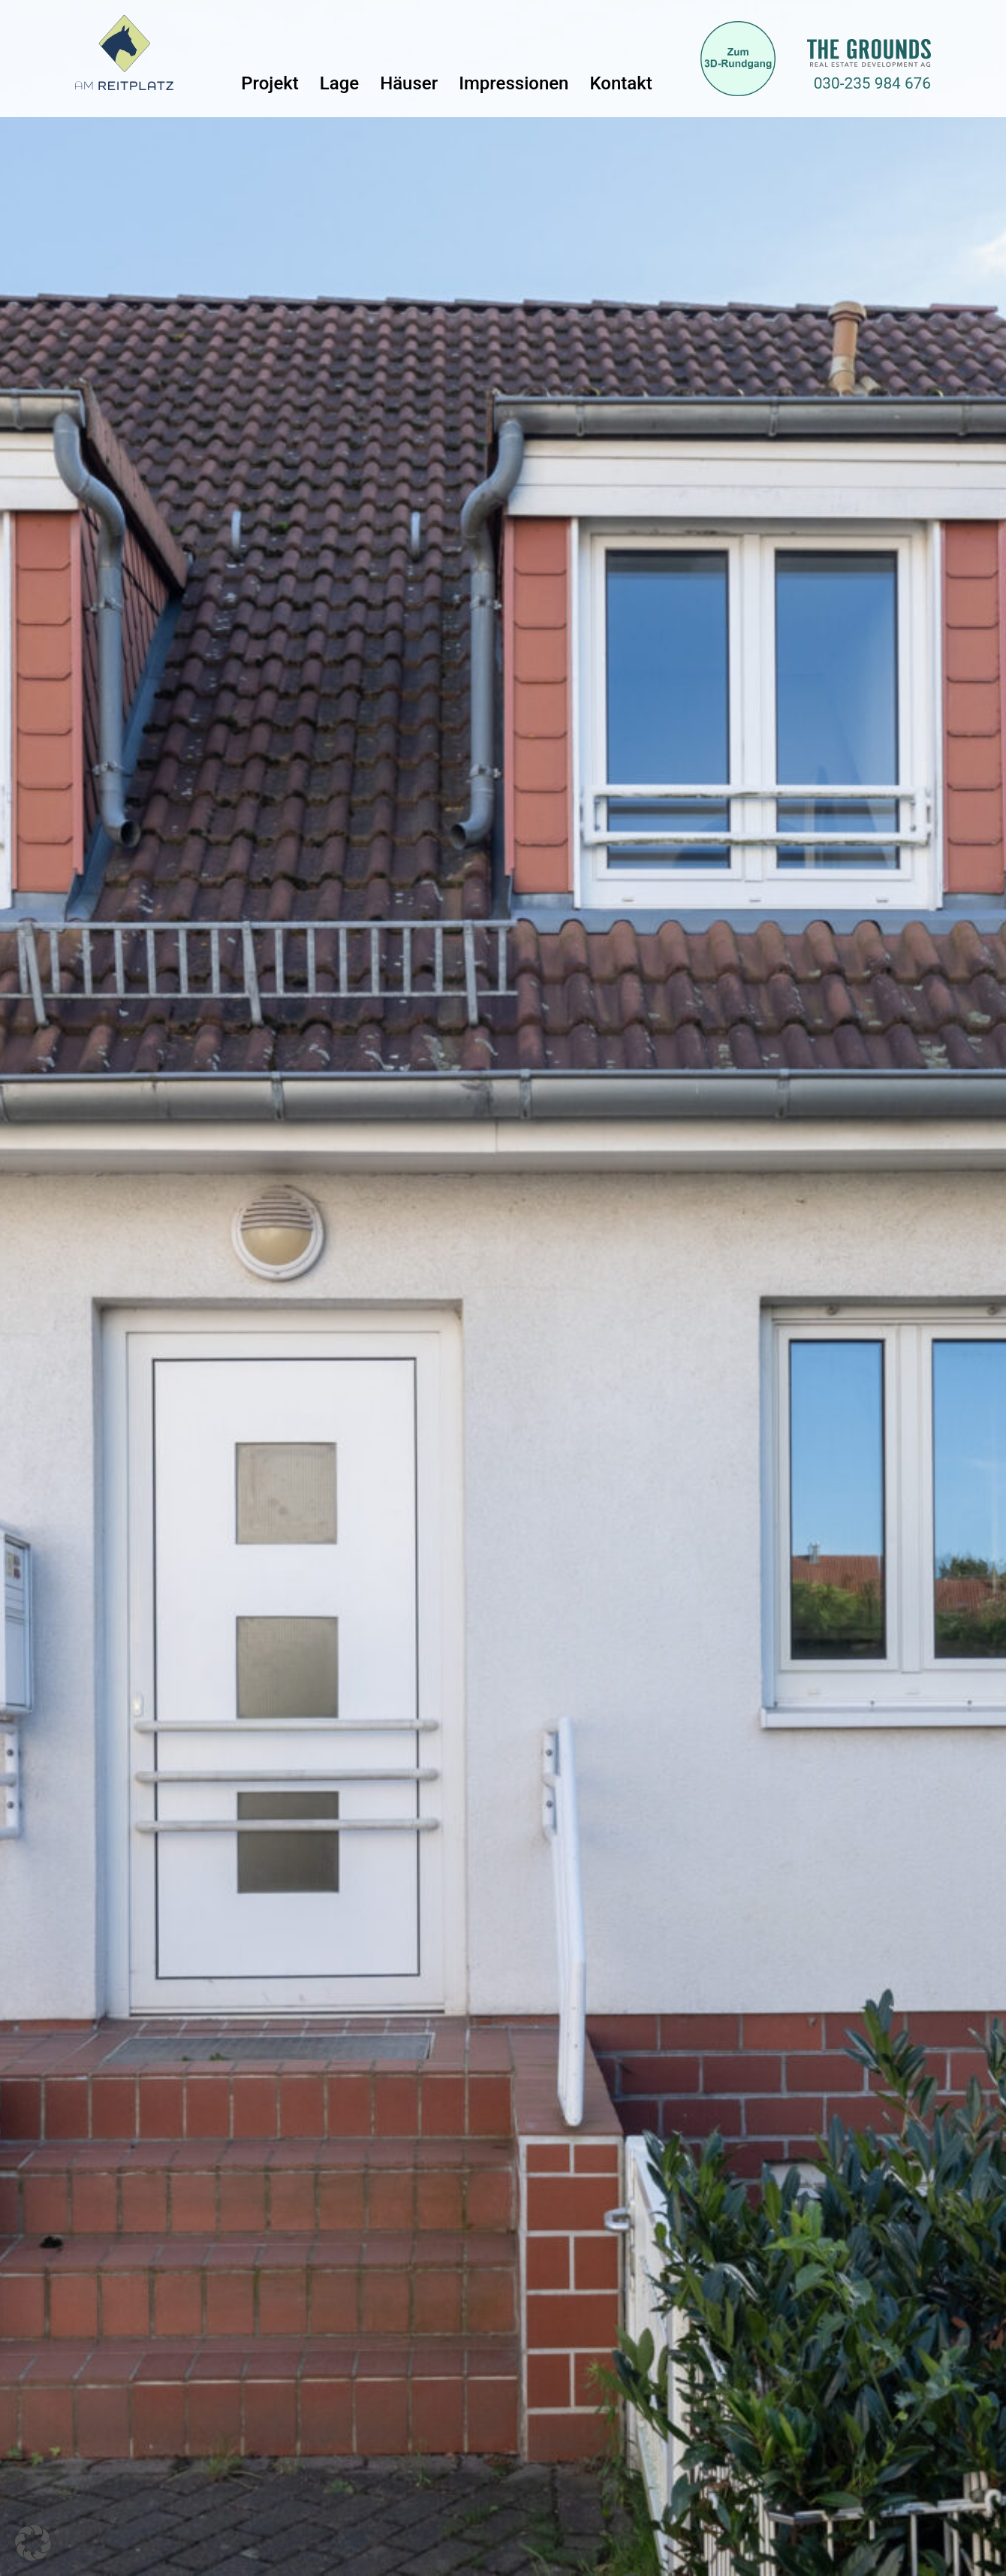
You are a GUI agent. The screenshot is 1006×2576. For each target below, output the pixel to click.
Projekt (270, 83)
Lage (339, 83)
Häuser (409, 83)
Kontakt (620, 83)
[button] (33, 2543)
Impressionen (513, 83)
